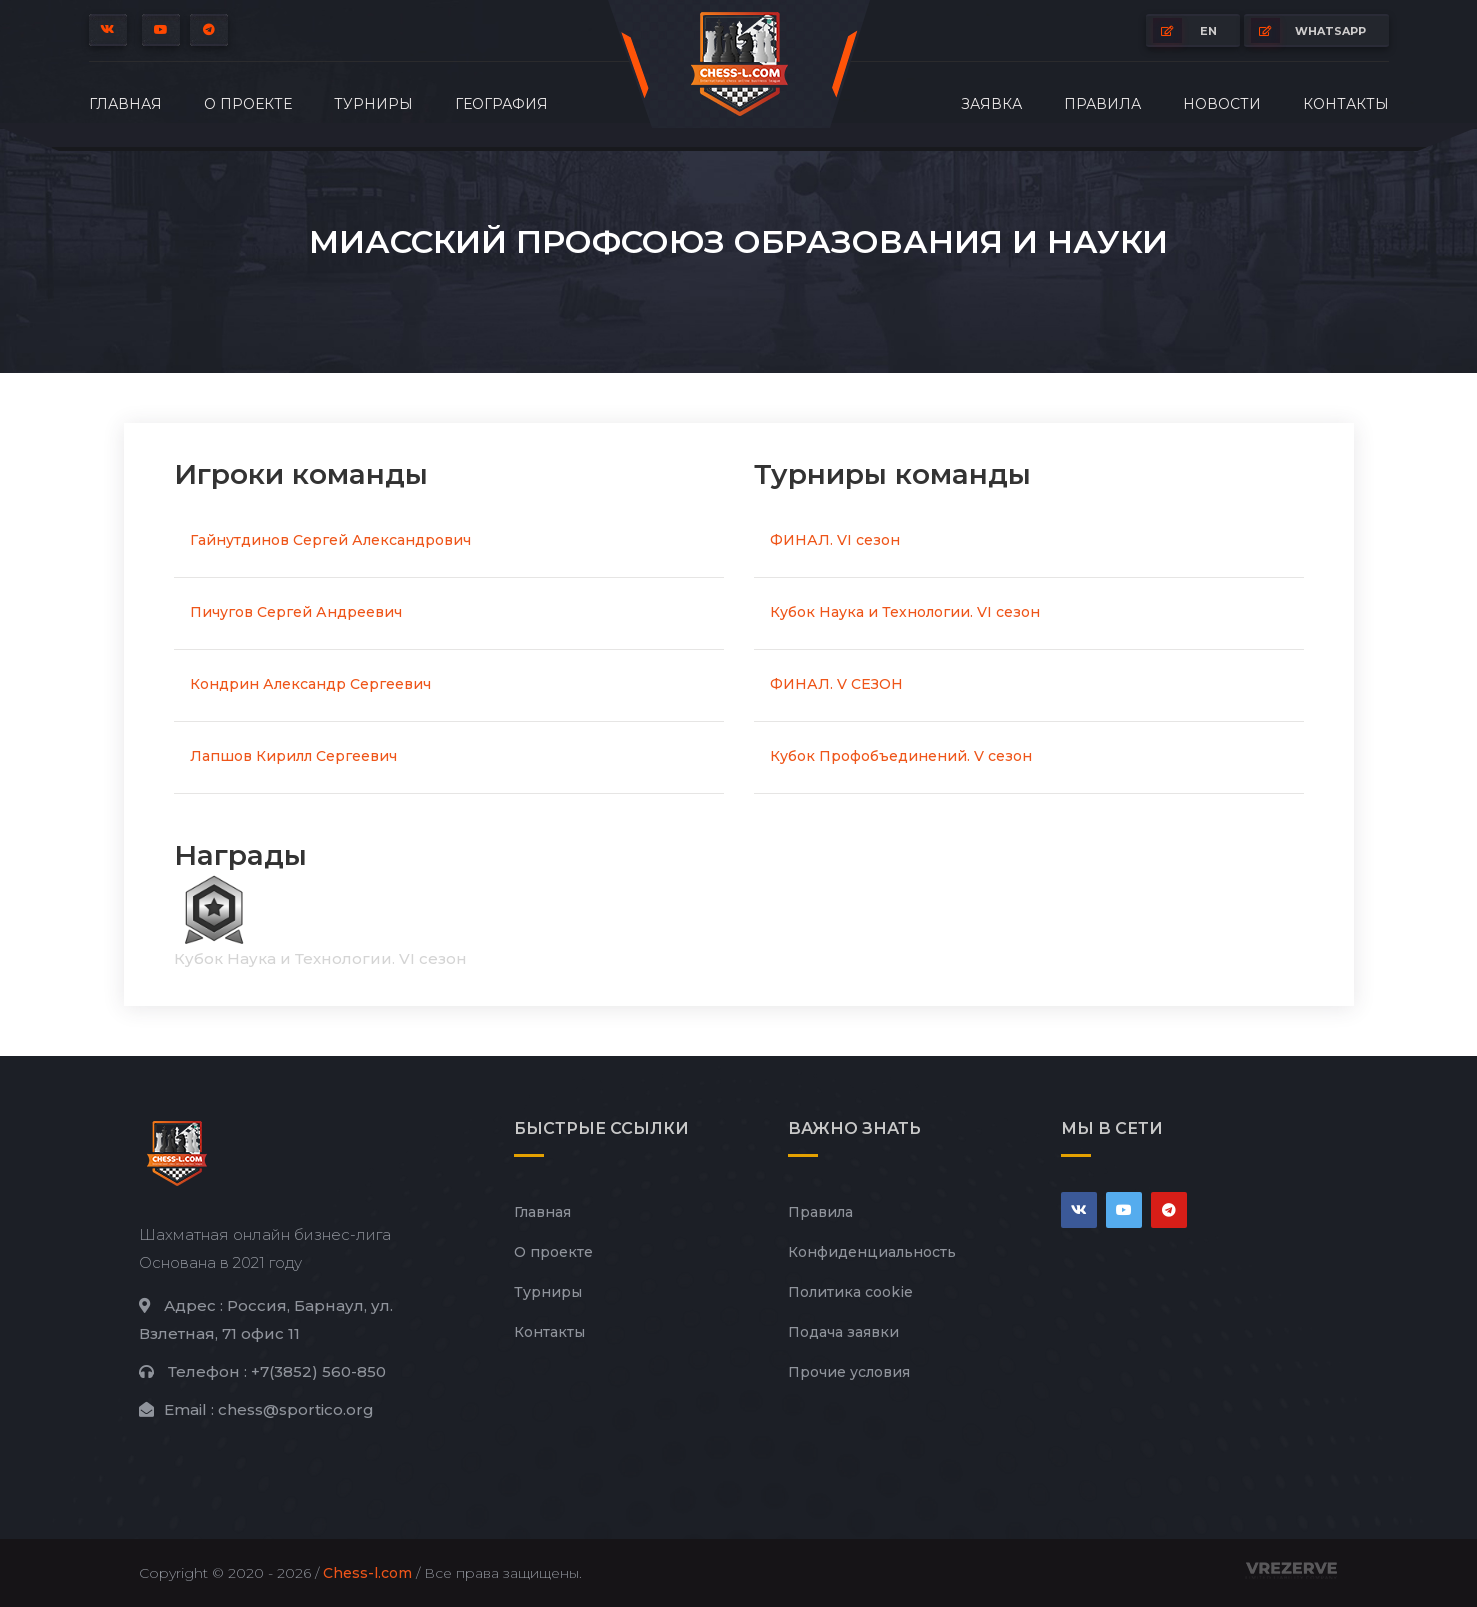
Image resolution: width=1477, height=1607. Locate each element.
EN (1185, 30)
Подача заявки (843, 1332)
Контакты (1346, 104)
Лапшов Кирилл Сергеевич (293, 756)
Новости (1222, 104)
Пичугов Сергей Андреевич (296, 612)
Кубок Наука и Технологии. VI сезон (905, 612)
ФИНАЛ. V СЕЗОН (836, 684)
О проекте (248, 104)
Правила (1102, 104)
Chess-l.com (367, 1573)
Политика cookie (850, 1292)
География (501, 104)
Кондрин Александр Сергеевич (310, 684)
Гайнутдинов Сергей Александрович (330, 540)
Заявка (991, 104)
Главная (125, 104)
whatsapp (1308, 30)
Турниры (373, 104)
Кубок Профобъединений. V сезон (901, 756)
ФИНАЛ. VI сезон (835, 540)
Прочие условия (849, 1372)
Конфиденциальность (872, 1252)
